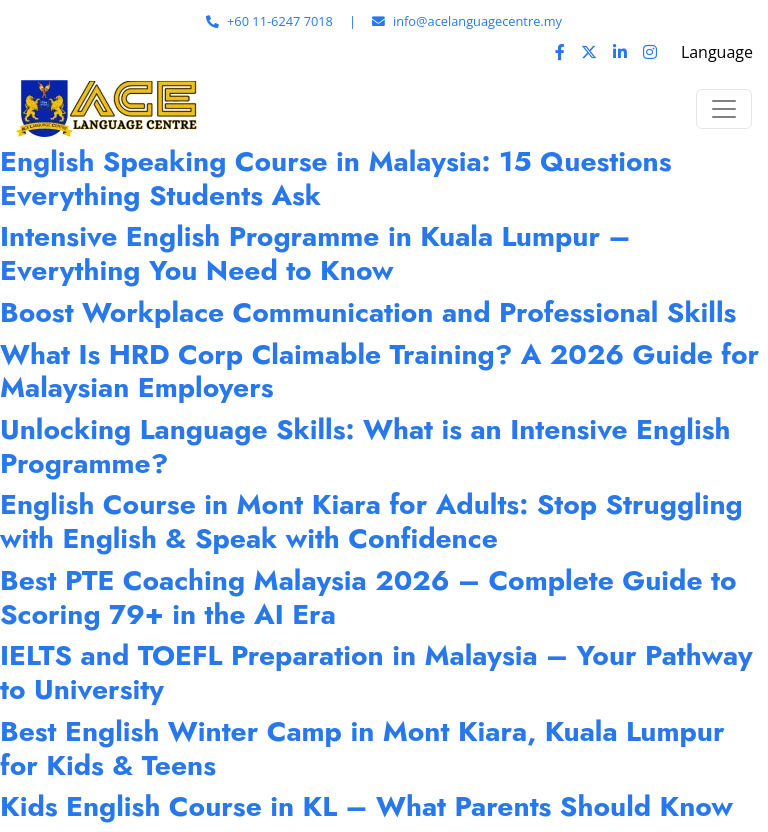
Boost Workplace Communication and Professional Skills (368, 312)
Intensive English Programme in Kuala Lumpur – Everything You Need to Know (315, 253)
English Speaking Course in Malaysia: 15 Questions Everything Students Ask (336, 178)
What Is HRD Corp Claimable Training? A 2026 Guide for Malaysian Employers (379, 371)
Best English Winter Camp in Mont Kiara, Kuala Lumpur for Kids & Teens (362, 748)
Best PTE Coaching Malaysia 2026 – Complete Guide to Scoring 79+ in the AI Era (368, 597)
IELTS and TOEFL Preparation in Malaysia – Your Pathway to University (376, 672)
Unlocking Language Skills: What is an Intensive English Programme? (365, 446)
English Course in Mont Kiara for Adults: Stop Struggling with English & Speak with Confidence (371, 521)
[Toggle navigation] (724, 109)
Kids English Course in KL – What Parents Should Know (366, 806)
